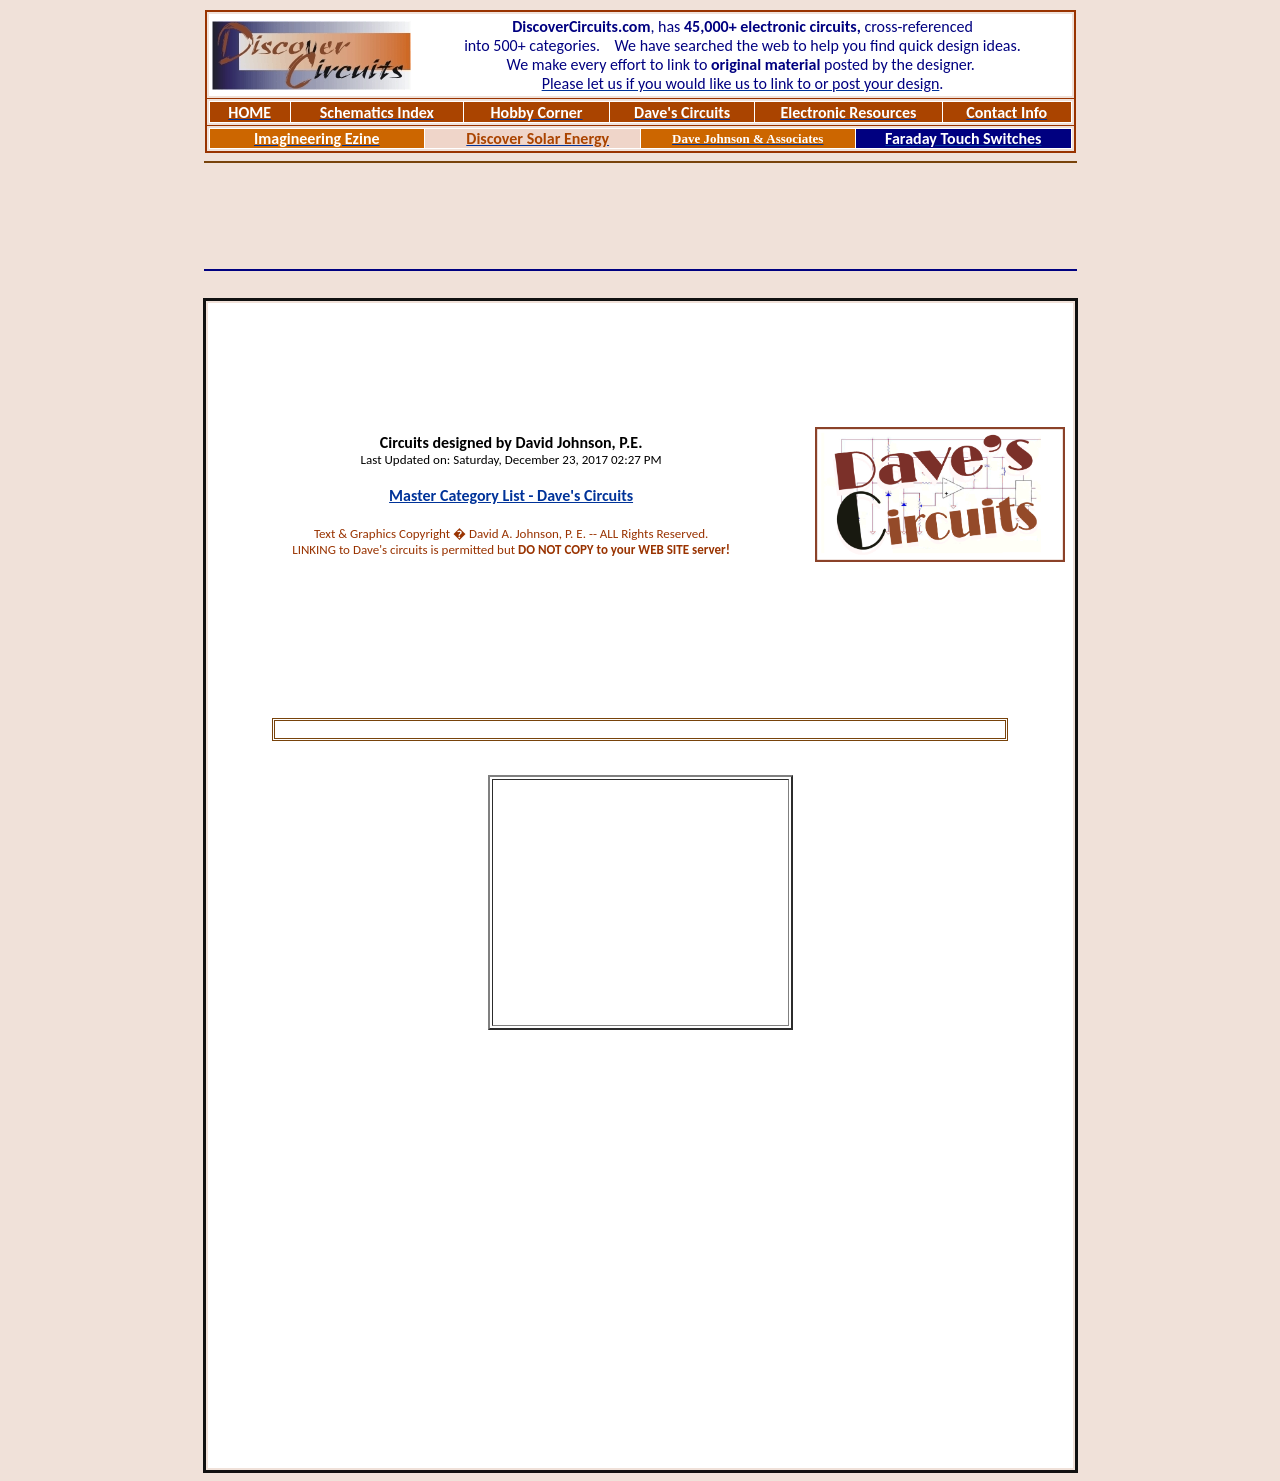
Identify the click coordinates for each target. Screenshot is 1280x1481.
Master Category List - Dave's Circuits (511, 495)
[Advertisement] (640, 216)
